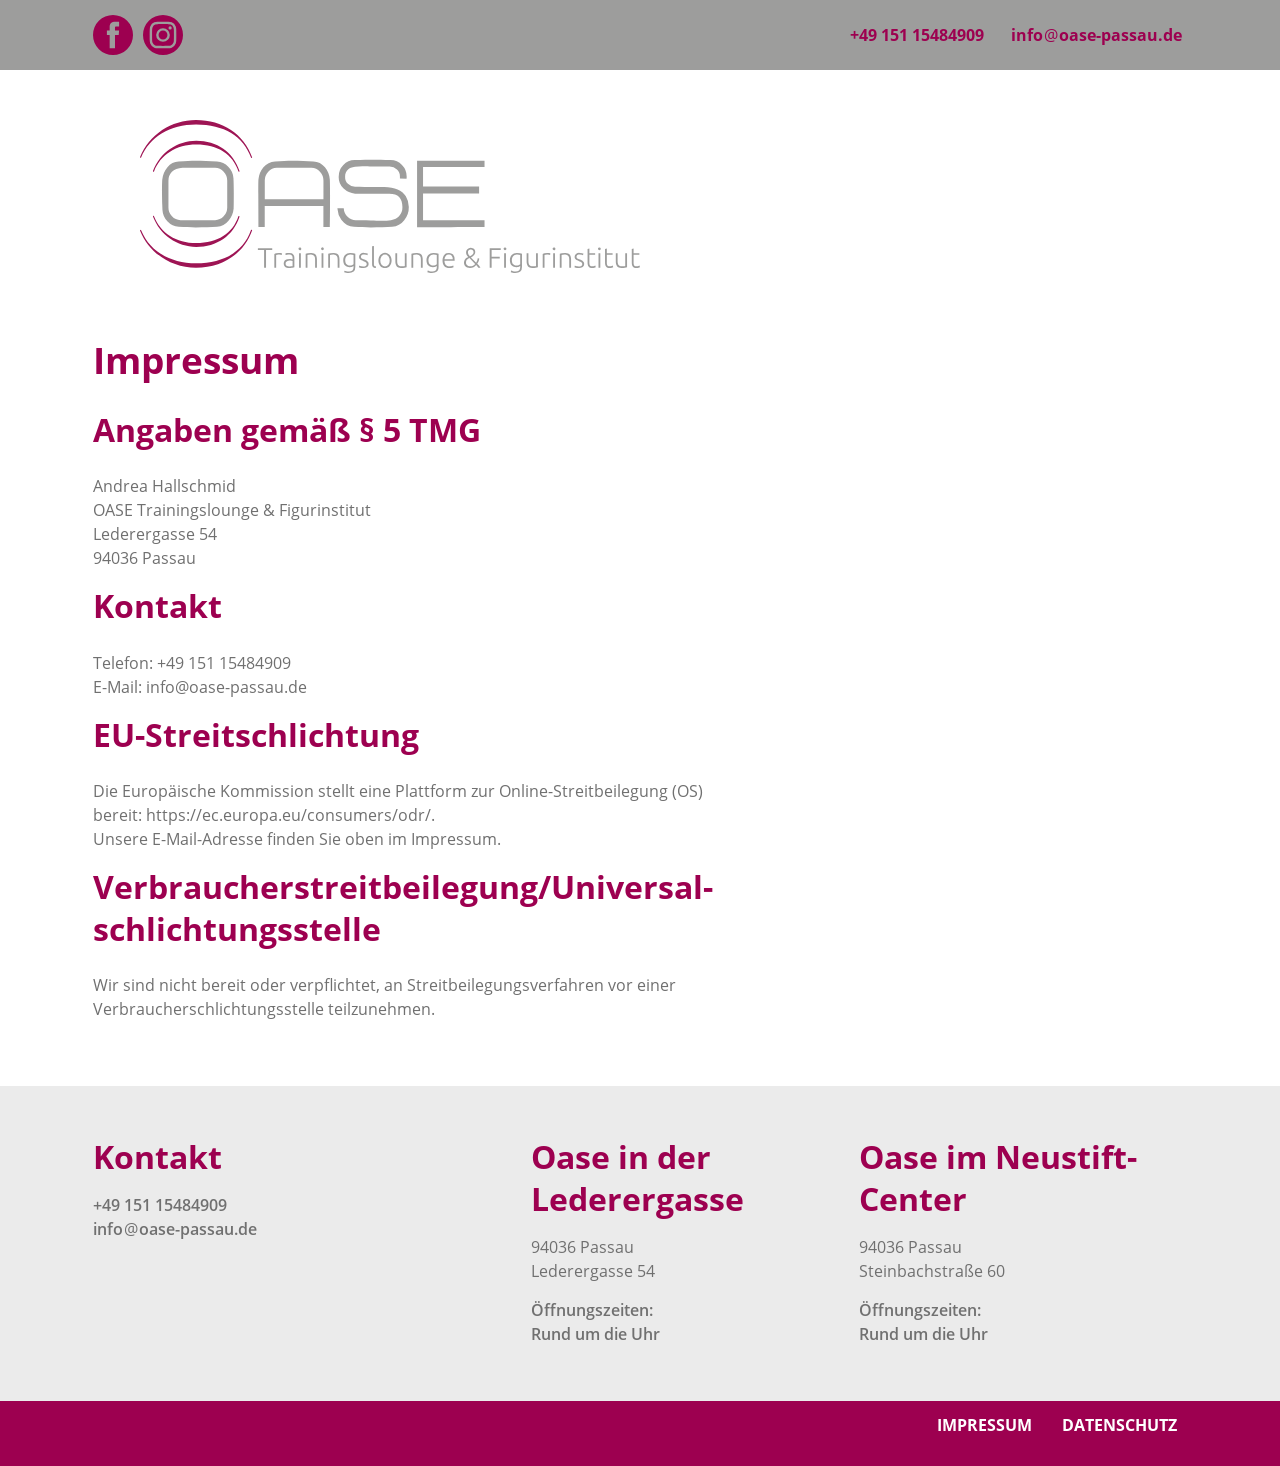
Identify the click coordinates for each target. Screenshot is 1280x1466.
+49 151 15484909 (917, 35)
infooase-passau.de (1096, 35)
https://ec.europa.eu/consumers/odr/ (288, 815)
